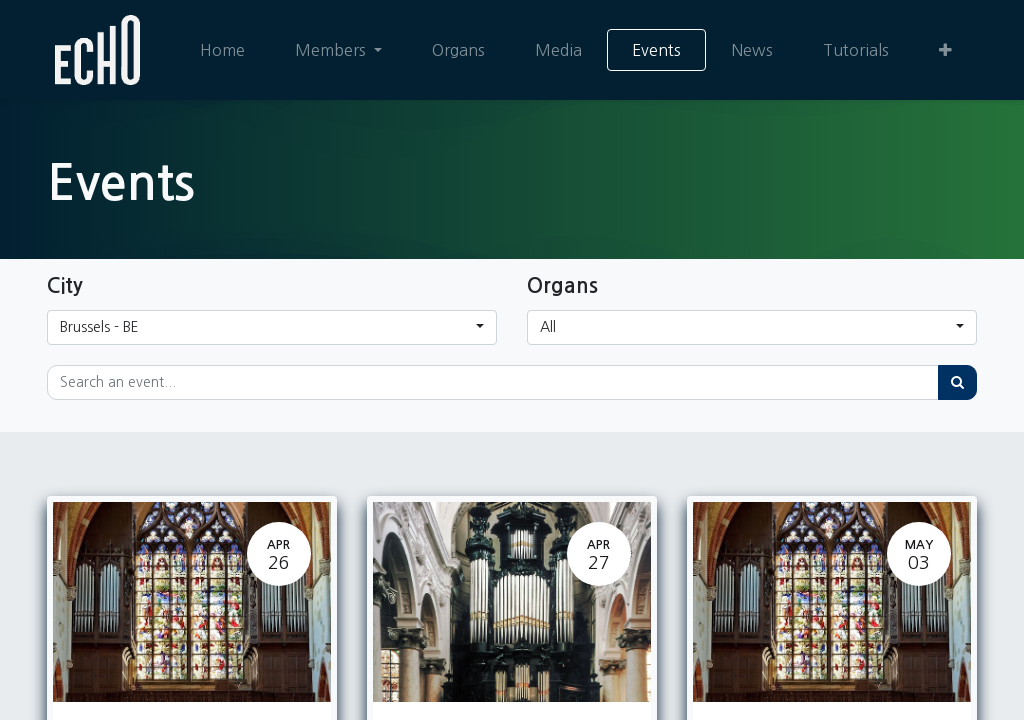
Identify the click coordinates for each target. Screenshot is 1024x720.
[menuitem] (222, 50)
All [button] (548, 327)
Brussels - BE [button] (99, 327)
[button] (945, 50)
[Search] (957, 382)
